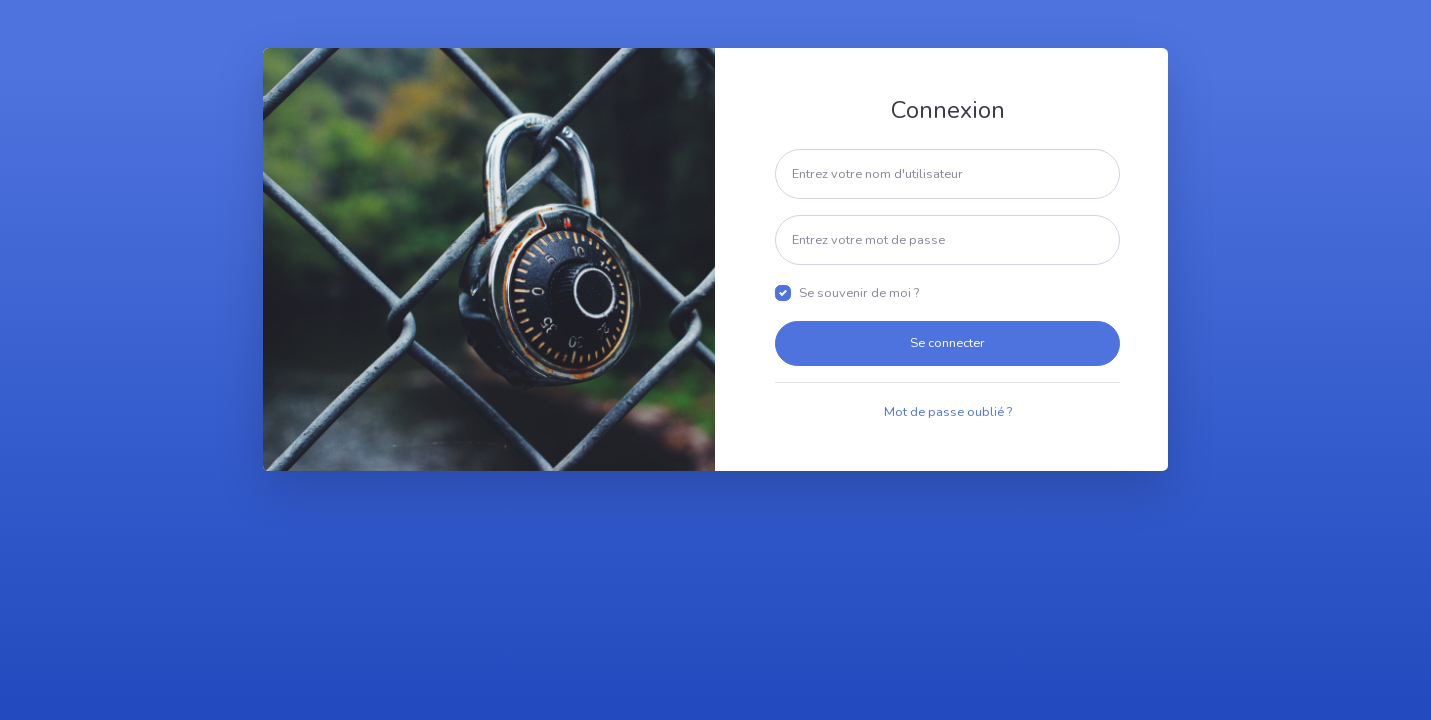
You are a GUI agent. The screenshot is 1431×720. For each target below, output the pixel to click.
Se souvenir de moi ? (859, 293)
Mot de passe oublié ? (948, 412)
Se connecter (947, 343)
